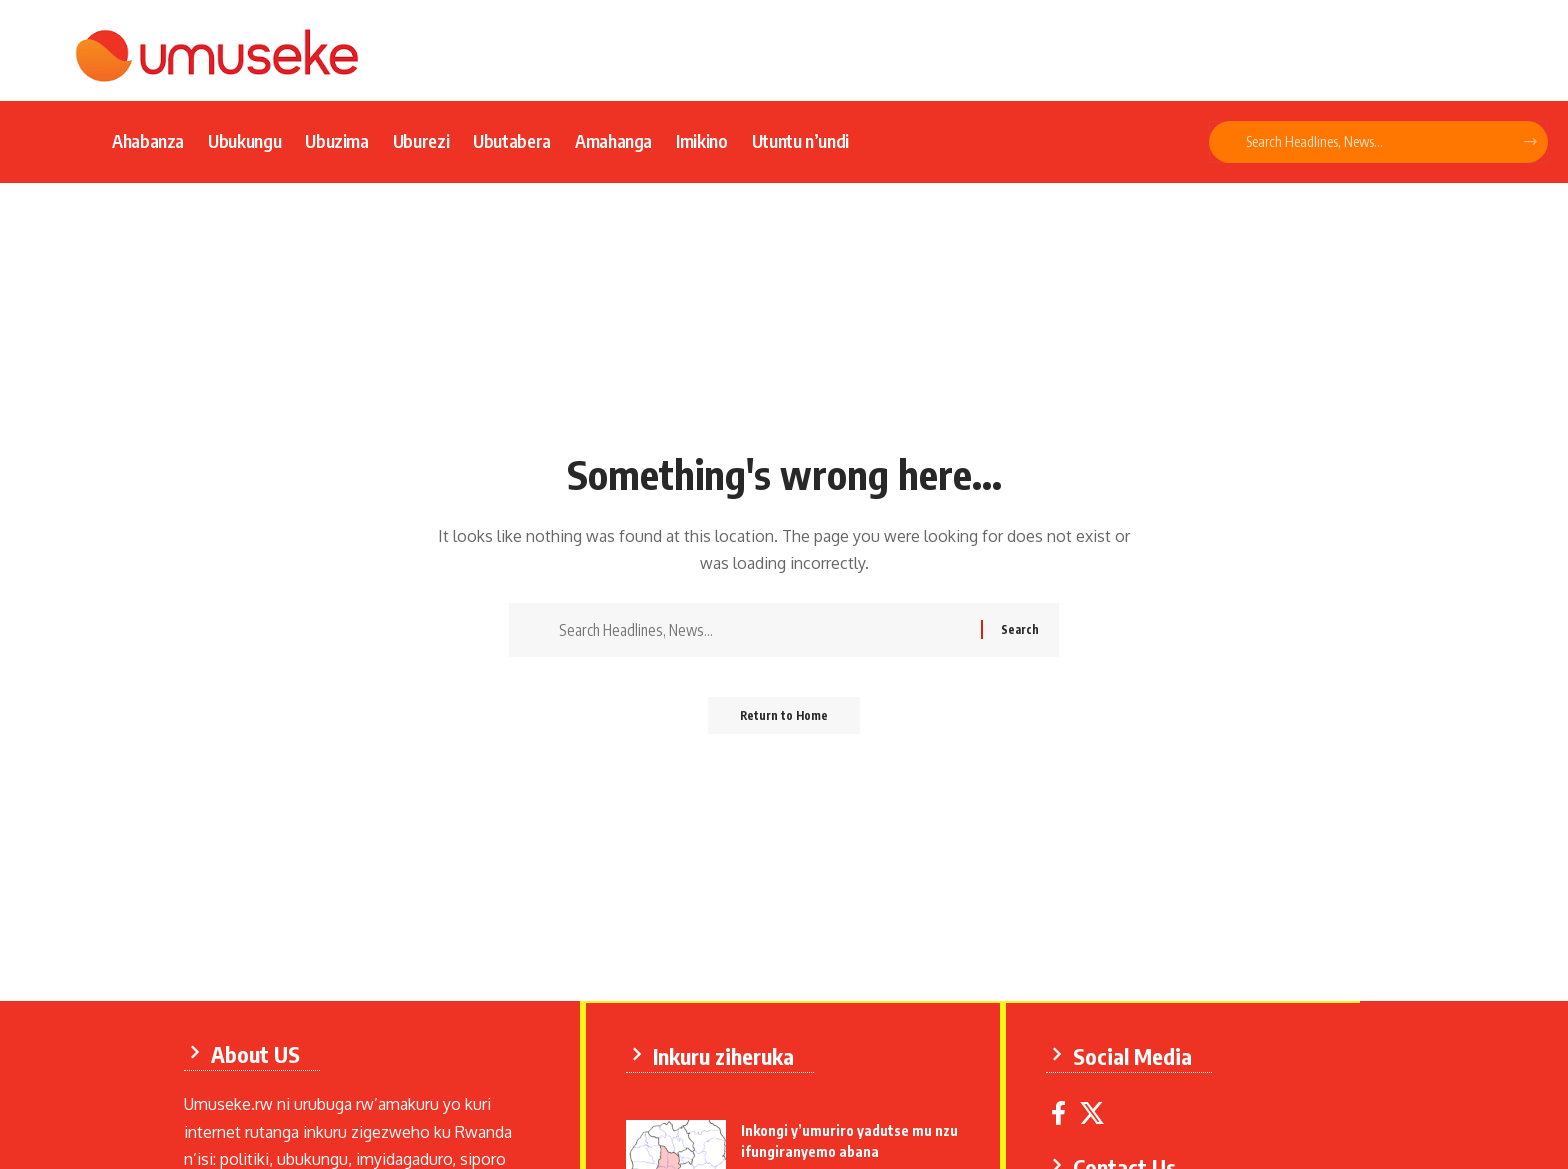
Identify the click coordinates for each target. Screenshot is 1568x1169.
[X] (1096, 1111)
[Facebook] (1062, 1111)
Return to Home (784, 721)
